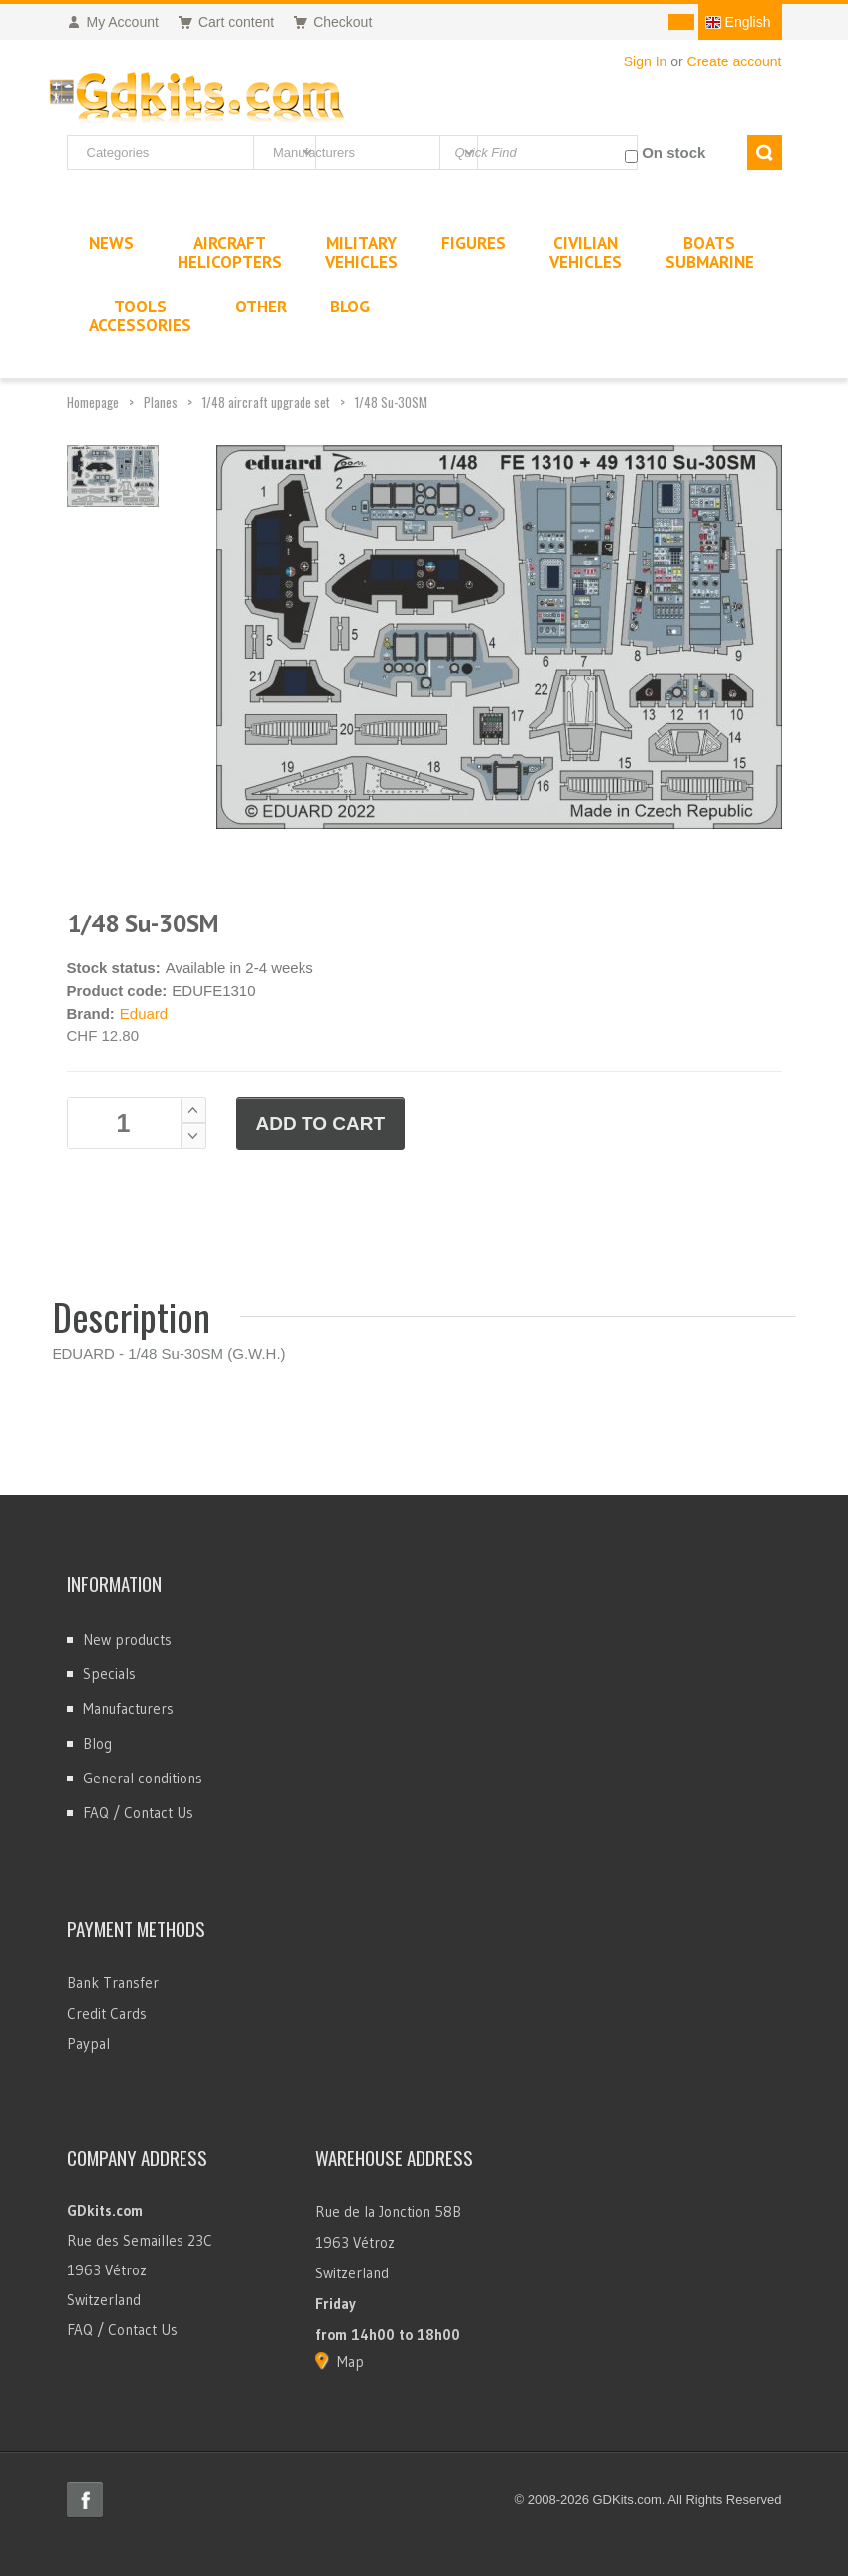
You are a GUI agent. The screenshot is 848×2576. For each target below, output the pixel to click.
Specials (109, 1673)
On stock (673, 152)
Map (350, 2361)
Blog (97, 1743)
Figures (473, 243)
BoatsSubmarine (710, 252)
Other (261, 306)
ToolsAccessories (140, 316)
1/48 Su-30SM (391, 402)
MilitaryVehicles (361, 252)
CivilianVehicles (585, 252)
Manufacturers (128, 1708)
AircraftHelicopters (230, 252)
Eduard (144, 1013)
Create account (734, 61)
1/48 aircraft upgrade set (266, 402)
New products (127, 1639)
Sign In (645, 61)
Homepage (93, 402)
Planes (161, 402)
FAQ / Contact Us (138, 1812)
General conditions (142, 1778)
